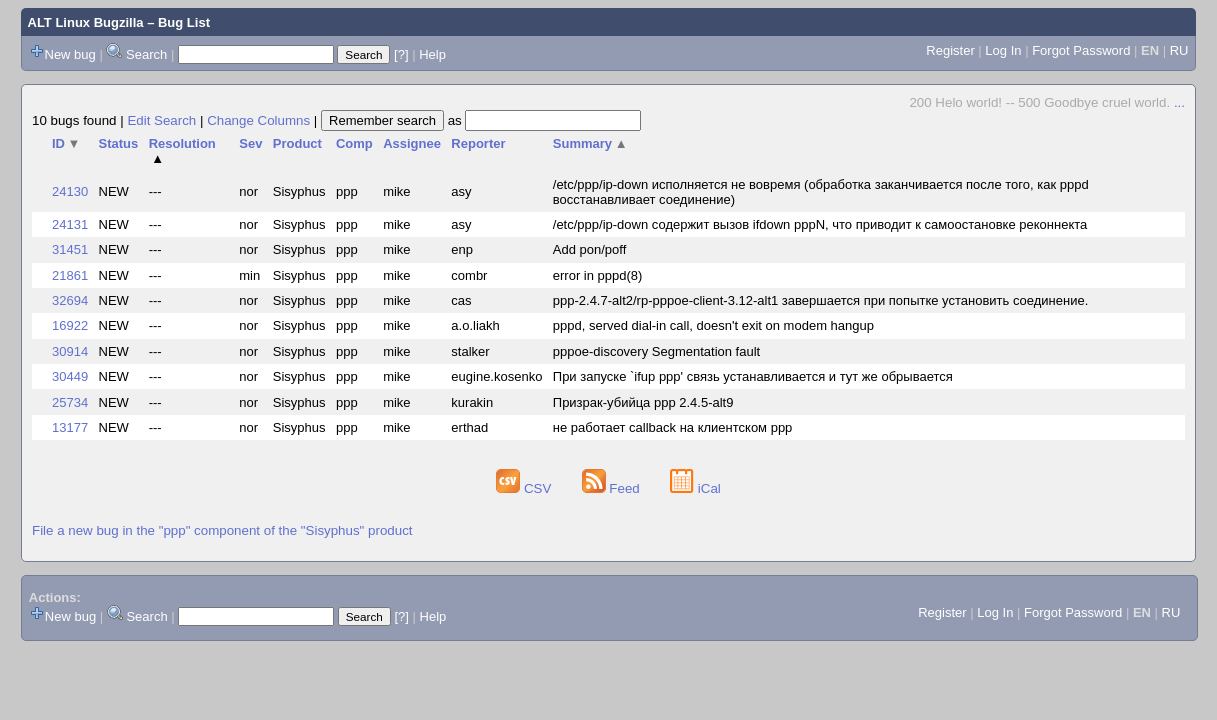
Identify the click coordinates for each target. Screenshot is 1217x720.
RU (1179, 50)
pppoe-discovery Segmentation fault (656, 351)
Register (950, 50)
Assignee (412, 143)
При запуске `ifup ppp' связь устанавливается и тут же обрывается (753, 376)
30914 (70, 351)
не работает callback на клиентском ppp (673, 427)
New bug (70, 54)
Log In (1003, 50)
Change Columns (258, 120)
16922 (70, 325)
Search (146, 54)
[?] (401, 54)
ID (66, 143)
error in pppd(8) (598, 275)
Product (297, 143)
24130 (70, 191)
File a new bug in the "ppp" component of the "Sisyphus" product (222, 530)
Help (432, 54)
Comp (354, 143)
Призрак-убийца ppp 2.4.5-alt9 (643, 402)
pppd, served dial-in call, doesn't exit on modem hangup (713, 325)
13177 (70, 427)
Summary (590, 143)
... (1179, 102)
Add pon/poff (590, 249)
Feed (613, 488)
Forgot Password (1081, 50)
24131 (70, 224)
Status (119, 143)
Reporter (478, 143)
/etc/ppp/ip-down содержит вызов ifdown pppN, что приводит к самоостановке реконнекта (820, 224)
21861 (70, 275)
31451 (70, 249)
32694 (70, 300)
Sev (250, 143)
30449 (70, 376)
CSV (525, 488)
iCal (695, 488)
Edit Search (161, 120)
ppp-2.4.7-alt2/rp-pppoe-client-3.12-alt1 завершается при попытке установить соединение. (821, 300)
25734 (70, 402)
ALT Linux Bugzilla (86, 22)
